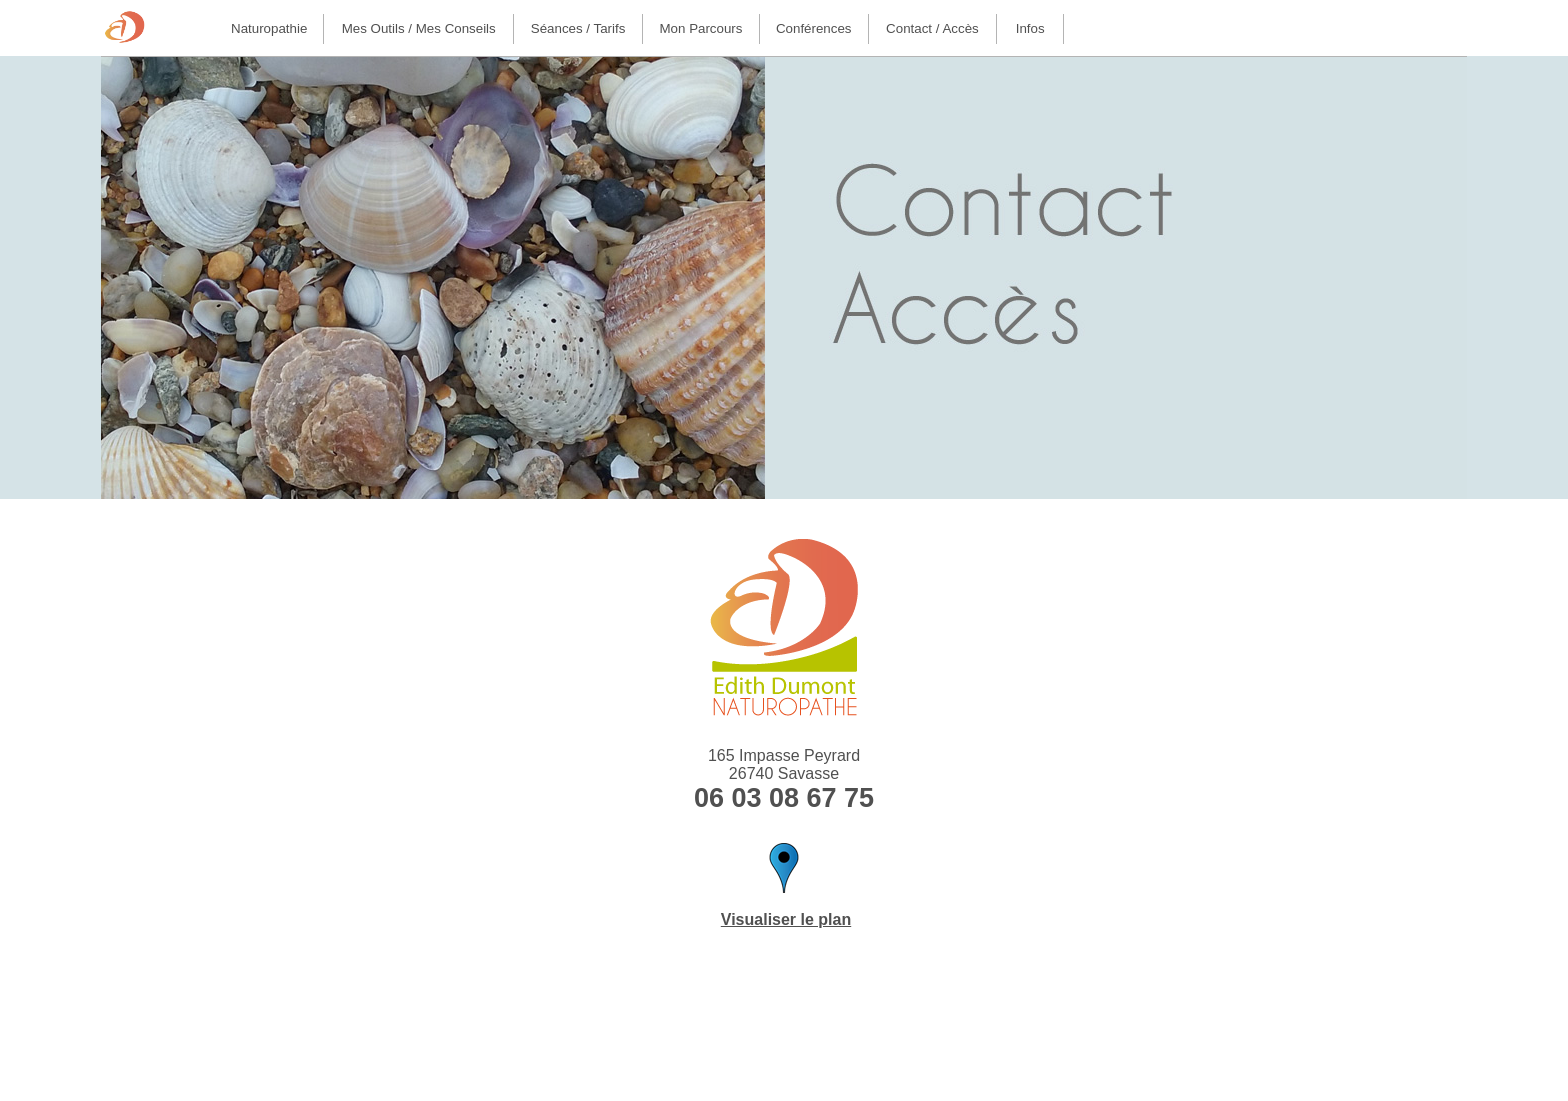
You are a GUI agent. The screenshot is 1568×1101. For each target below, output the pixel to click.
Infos (1030, 28)
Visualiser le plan (786, 919)
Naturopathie (269, 28)
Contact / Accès (932, 28)
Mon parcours (701, 28)
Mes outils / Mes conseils (419, 28)
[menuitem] (269, 29)
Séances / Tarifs (578, 28)
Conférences (814, 28)
